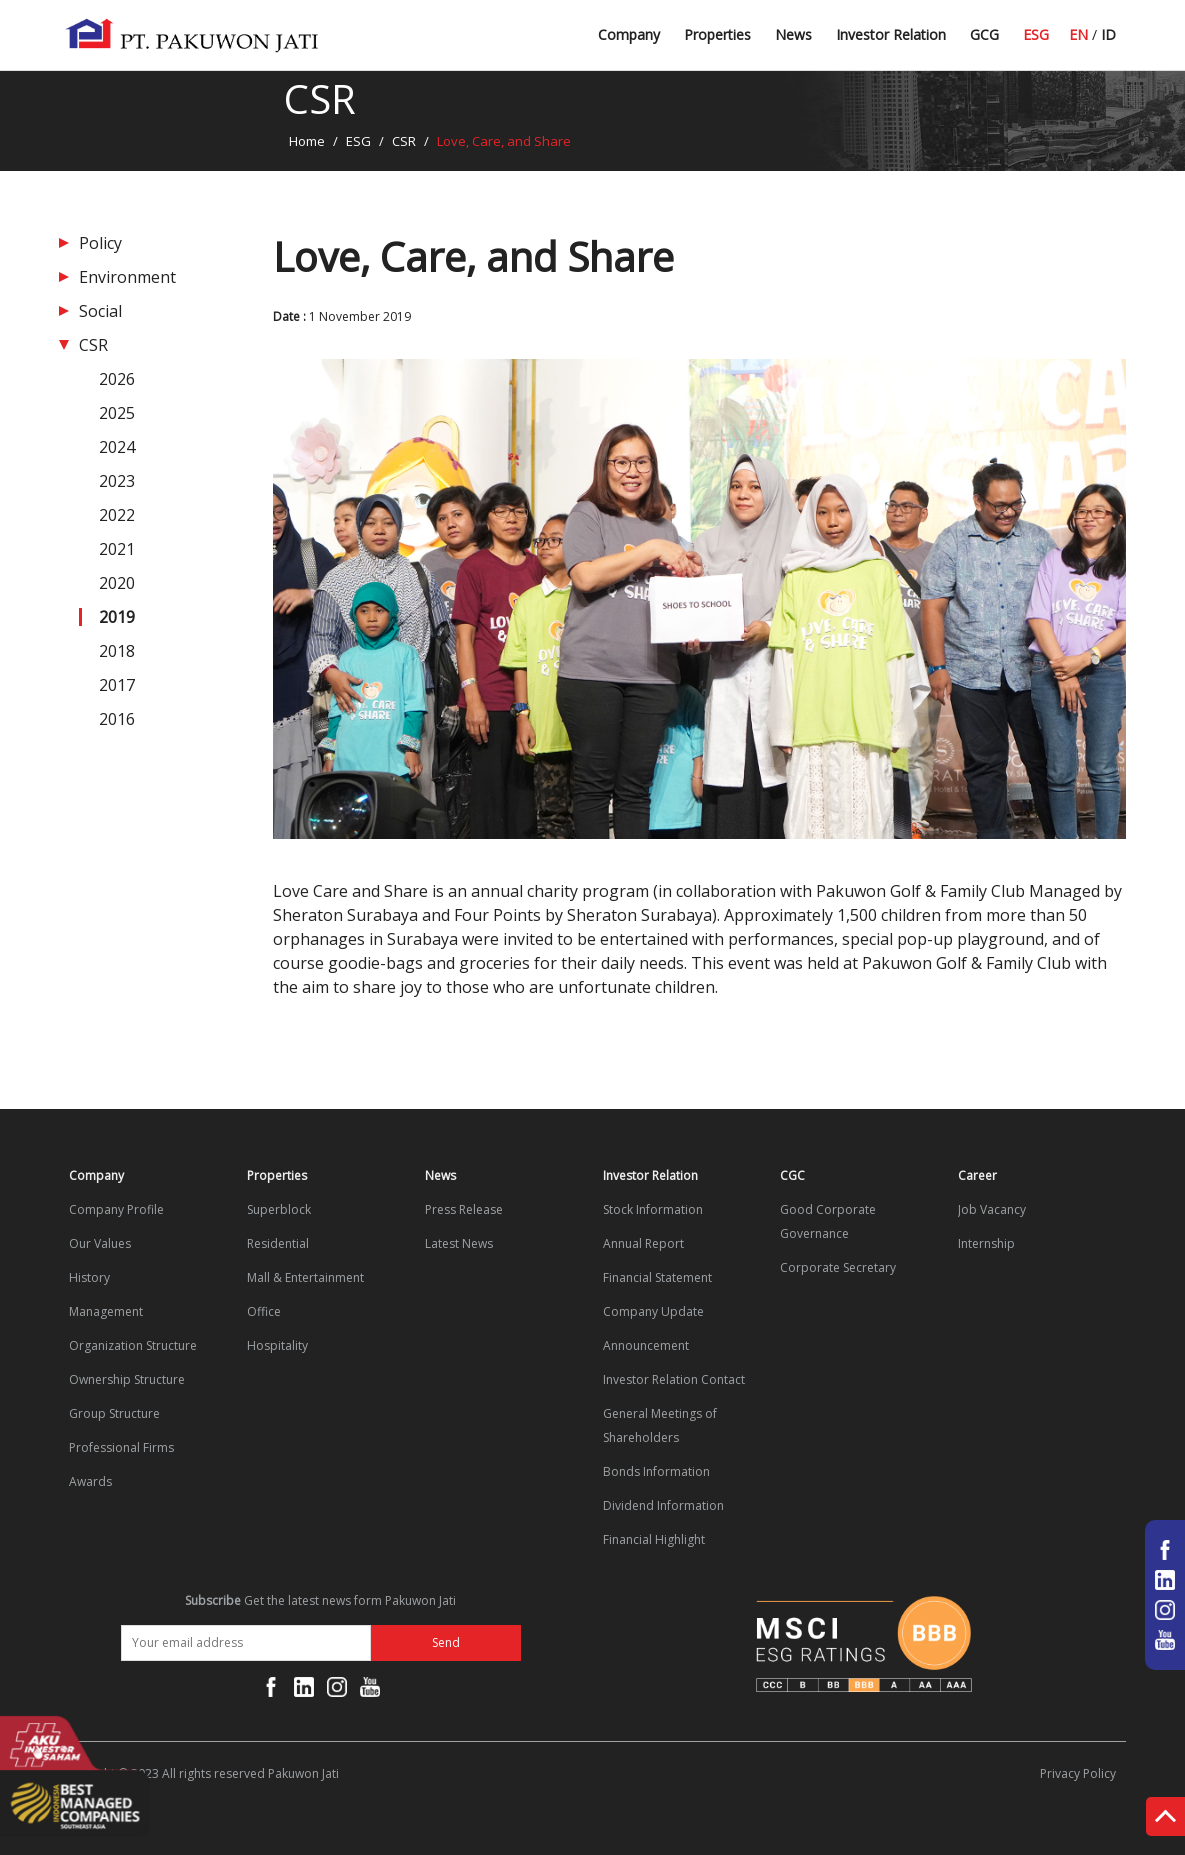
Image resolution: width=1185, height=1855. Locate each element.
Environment (127, 277)
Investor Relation (891, 34)
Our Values (100, 1243)
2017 (117, 685)
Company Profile (116, 1209)
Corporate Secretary (838, 1267)
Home (307, 141)
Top (1165, 1820)
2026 (117, 379)
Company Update (653, 1311)
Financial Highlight (654, 1539)
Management (106, 1311)
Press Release (464, 1209)
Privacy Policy (1078, 1773)
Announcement (646, 1345)
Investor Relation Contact (674, 1379)
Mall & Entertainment (305, 1277)
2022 (117, 515)
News (793, 34)
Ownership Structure (127, 1379)
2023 (117, 481)
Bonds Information (656, 1471)
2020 (117, 583)
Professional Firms (121, 1447)
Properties (717, 34)
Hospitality (277, 1345)
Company (629, 34)
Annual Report (643, 1243)
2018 (117, 651)
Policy (100, 243)
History (89, 1277)
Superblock (279, 1209)
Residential (278, 1243)
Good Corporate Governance (828, 1221)
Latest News (816, 42)
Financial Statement (657, 1277)
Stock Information (653, 1209)
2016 (117, 719)
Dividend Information (663, 1505)
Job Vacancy (992, 1209)
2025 (117, 413)
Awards (90, 1481)
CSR (404, 141)
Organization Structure (133, 1345)
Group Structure (114, 1413)
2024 (117, 447)
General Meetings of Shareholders (660, 1425)
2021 (117, 549)
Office (264, 1311)
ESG (1036, 34)
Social (100, 311)
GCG (984, 34)
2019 (117, 617)
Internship (986, 1243)
